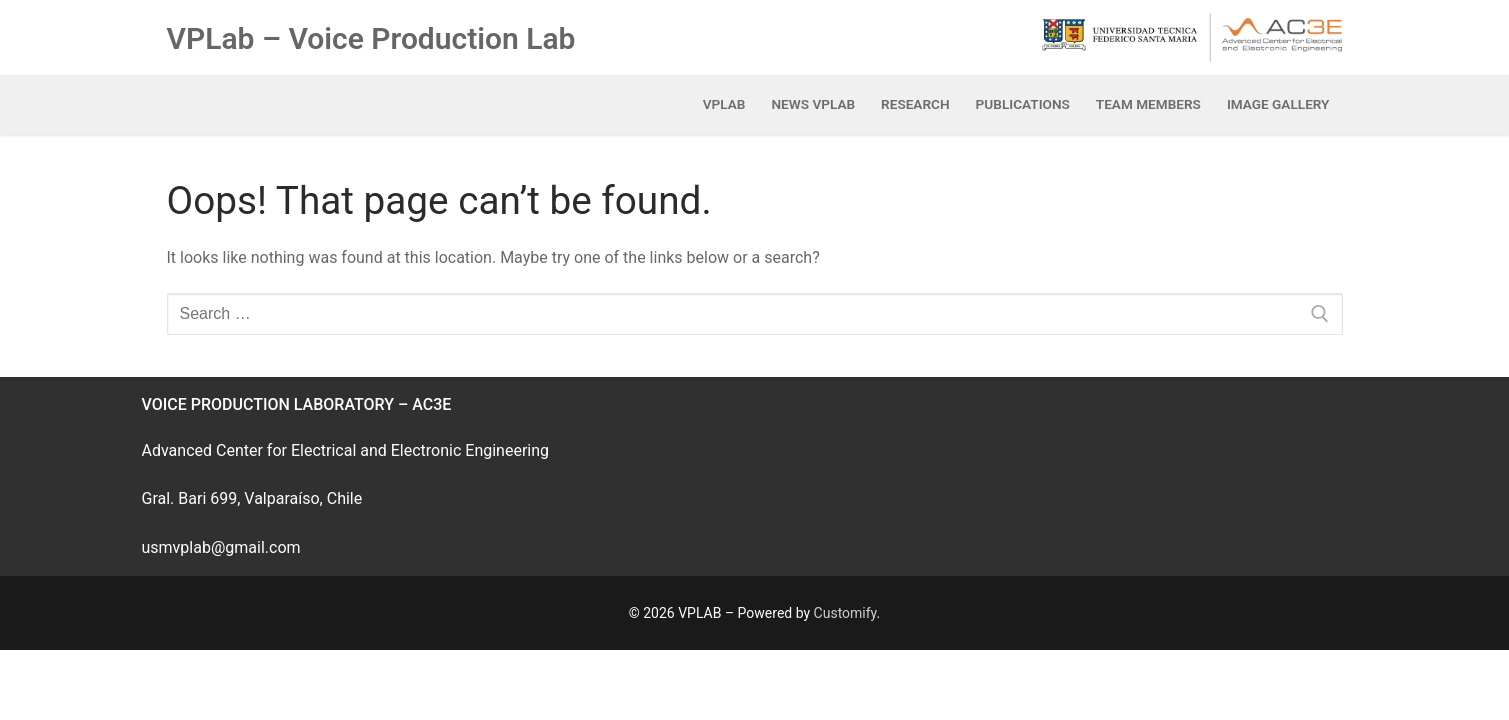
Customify (845, 613)
